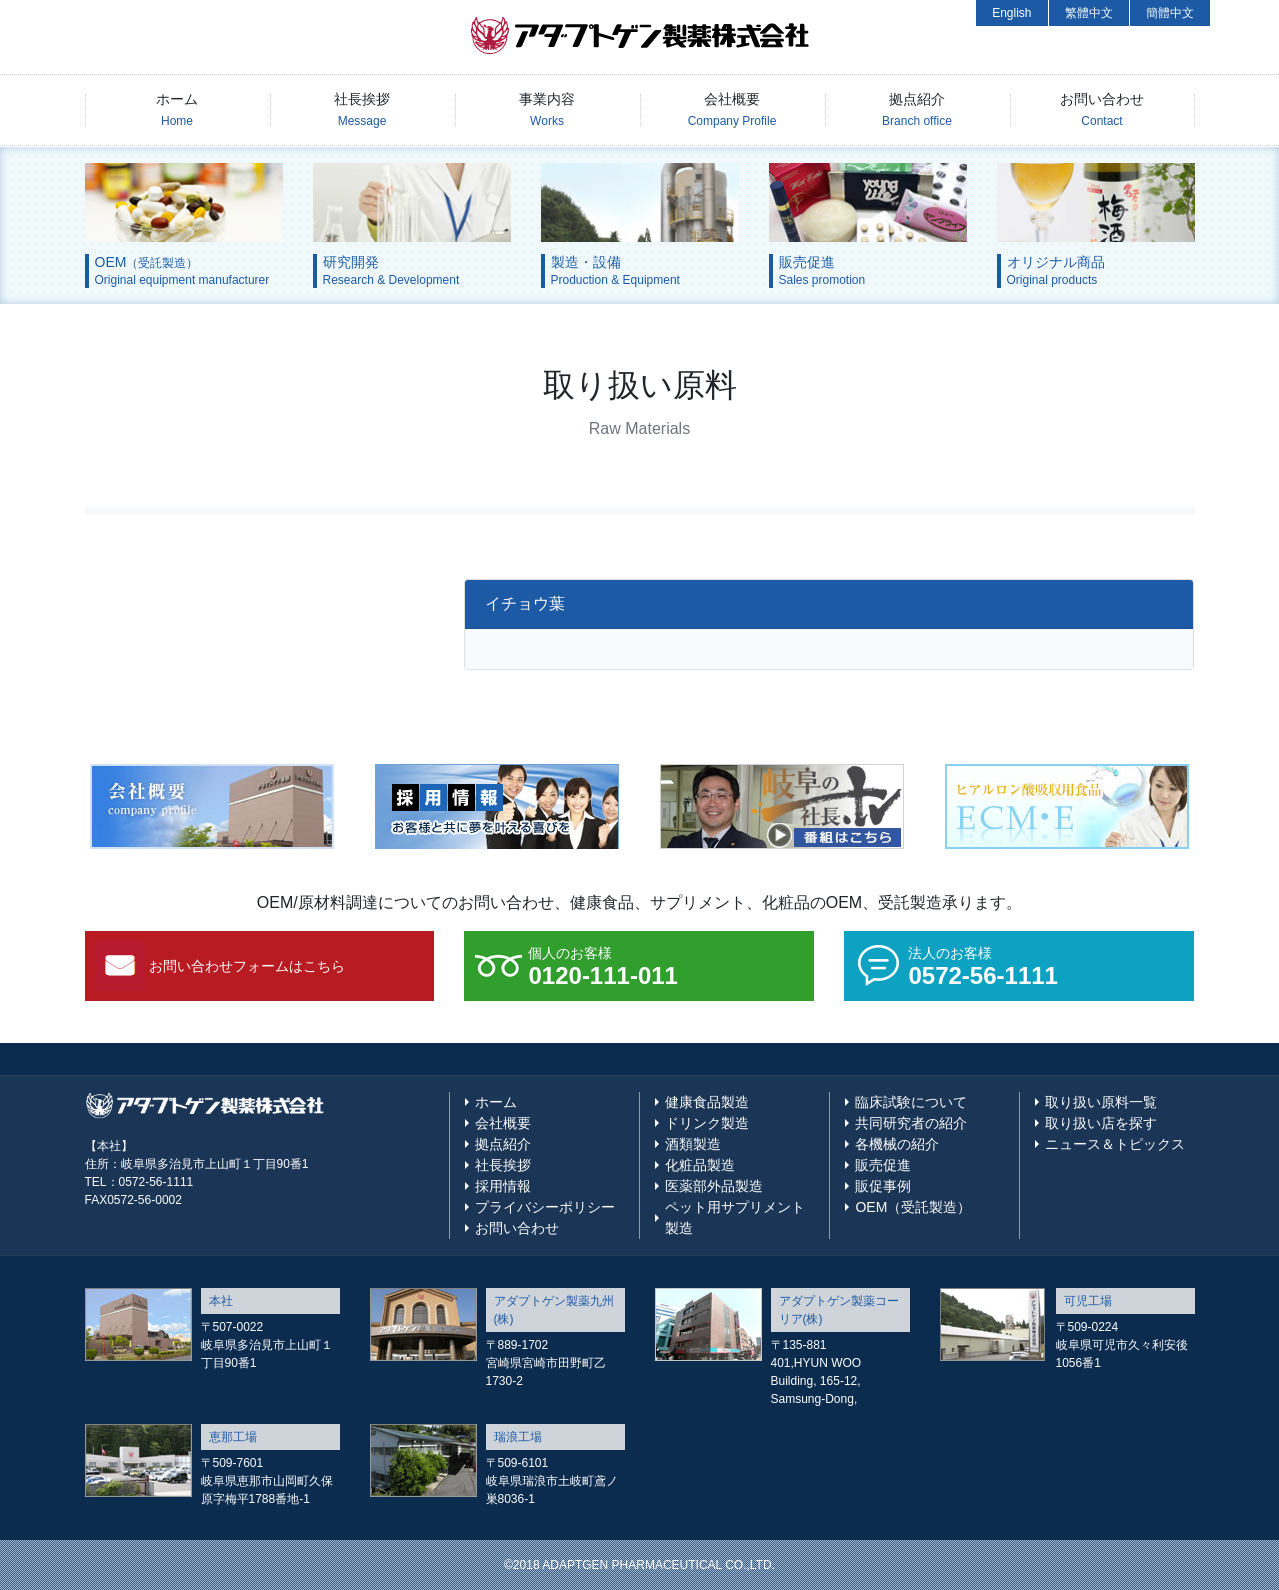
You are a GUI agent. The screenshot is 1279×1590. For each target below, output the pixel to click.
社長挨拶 (362, 109)
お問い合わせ (1102, 109)
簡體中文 (1170, 13)
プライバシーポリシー (545, 1207)
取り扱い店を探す (1101, 1123)
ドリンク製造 (707, 1123)
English (1011, 13)
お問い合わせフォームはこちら (247, 966)
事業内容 (547, 109)
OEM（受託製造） (913, 1207)
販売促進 (883, 1165)
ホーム (177, 109)
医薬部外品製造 (714, 1186)
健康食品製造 (707, 1102)
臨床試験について (911, 1102)
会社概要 (732, 109)
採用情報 (503, 1186)
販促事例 (883, 1186)
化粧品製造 (700, 1165)
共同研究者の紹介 (911, 1123)
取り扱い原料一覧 (1101, 1102)
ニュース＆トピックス (1115, 1144)
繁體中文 (1089, 13)
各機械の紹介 (897, 1144)
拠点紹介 (917, 109)
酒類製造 (693, 1144)
